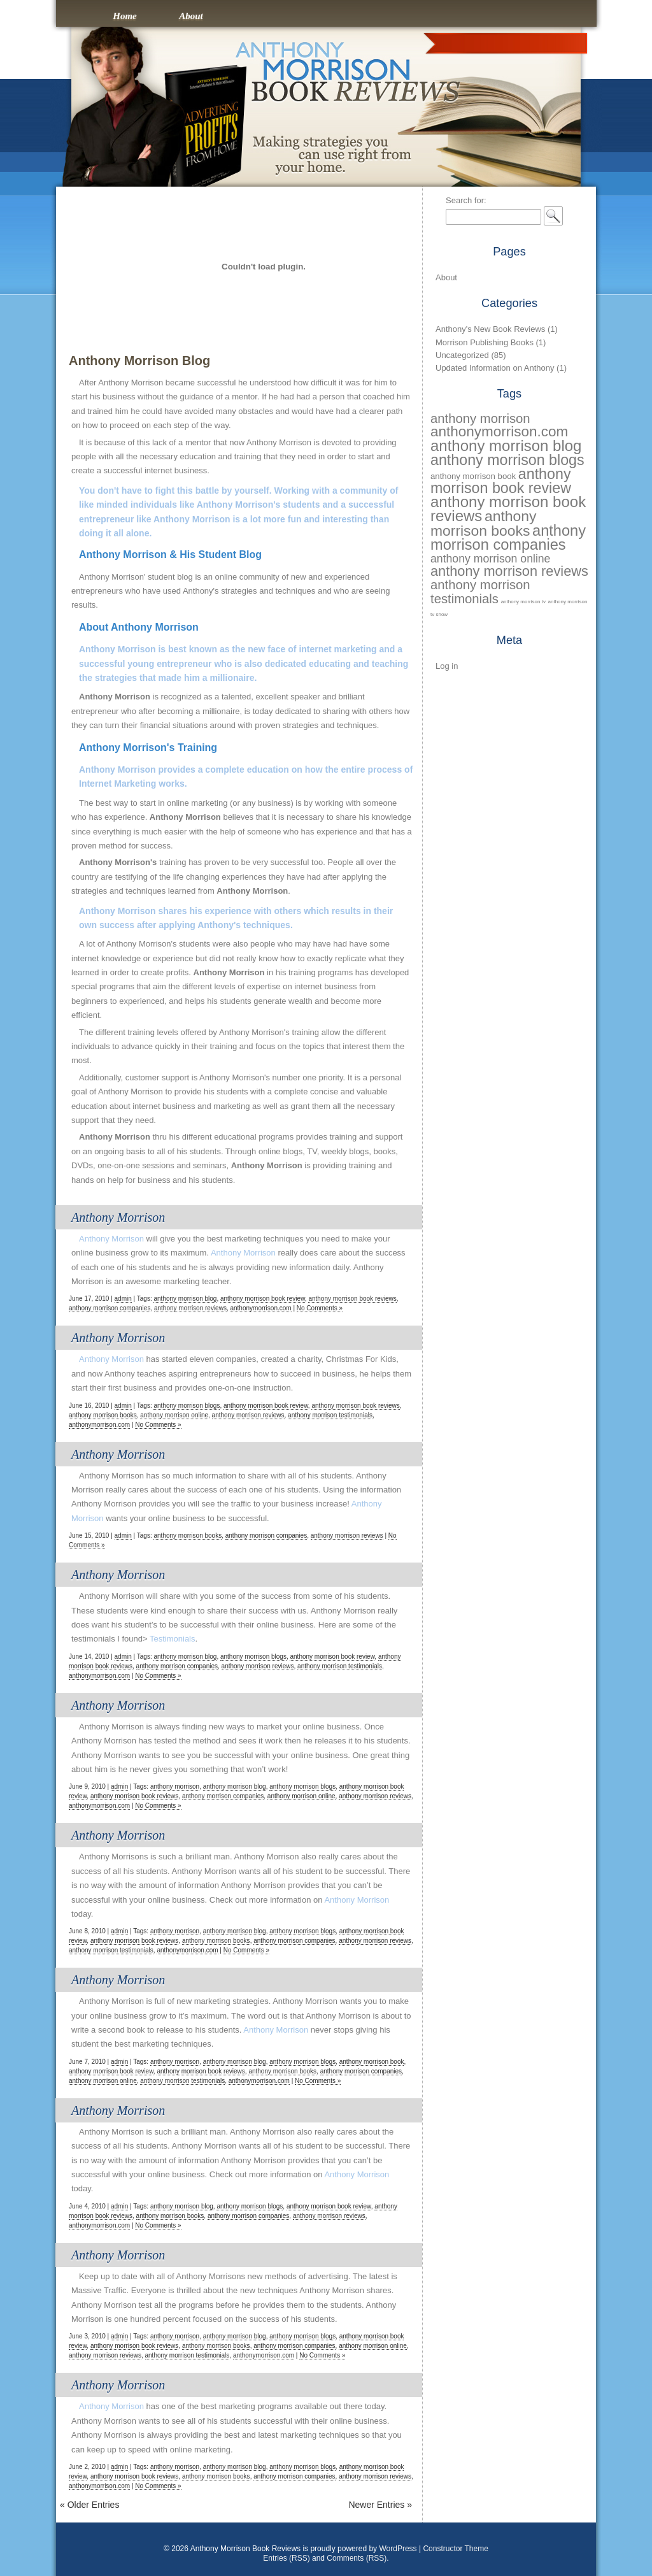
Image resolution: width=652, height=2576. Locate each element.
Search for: (466, 200)
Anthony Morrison (118, 1217)
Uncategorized (462, 355)
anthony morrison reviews (190, 1308)
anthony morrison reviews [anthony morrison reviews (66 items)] (509, 571)
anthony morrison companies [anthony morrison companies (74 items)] (508, 537)
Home (125, 16)
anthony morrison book (371, 2061)
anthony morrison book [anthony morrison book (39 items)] (473, 476)
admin (123, 1298)
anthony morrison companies (109, 1308)
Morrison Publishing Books (485, 342)
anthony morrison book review (262, 1298)
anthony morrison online (174, 1415)
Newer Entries (380, 2505)
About (191, 16)
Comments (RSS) (356, 2558)
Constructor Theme (455, 2548)
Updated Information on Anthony (495, 368)
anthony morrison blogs (186, 1405)
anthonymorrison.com (260, 1308)
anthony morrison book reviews (352, 1298)
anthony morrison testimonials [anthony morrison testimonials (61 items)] (480, 591)
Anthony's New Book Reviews (490, 329)
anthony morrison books (103, 1415)
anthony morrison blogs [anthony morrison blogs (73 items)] (507, 460)
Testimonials (172, 1638)
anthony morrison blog (184, 1298)
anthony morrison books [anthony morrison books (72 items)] (483, 523)
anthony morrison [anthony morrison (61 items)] (480, 418)
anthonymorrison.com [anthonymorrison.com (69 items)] (499, 432)
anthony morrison (174, 1786)
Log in (447, 666)
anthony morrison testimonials (330, 1415)
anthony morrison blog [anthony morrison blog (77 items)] (505, 445)
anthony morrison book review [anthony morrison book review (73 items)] (500, 481)
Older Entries (89, 2505)
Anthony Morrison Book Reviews (326, 20)
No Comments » (320, 1308)
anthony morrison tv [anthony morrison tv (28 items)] (523, 602)
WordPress (397, 2548)
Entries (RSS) (286, 2558)
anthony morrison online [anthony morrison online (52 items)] (490, 558)
